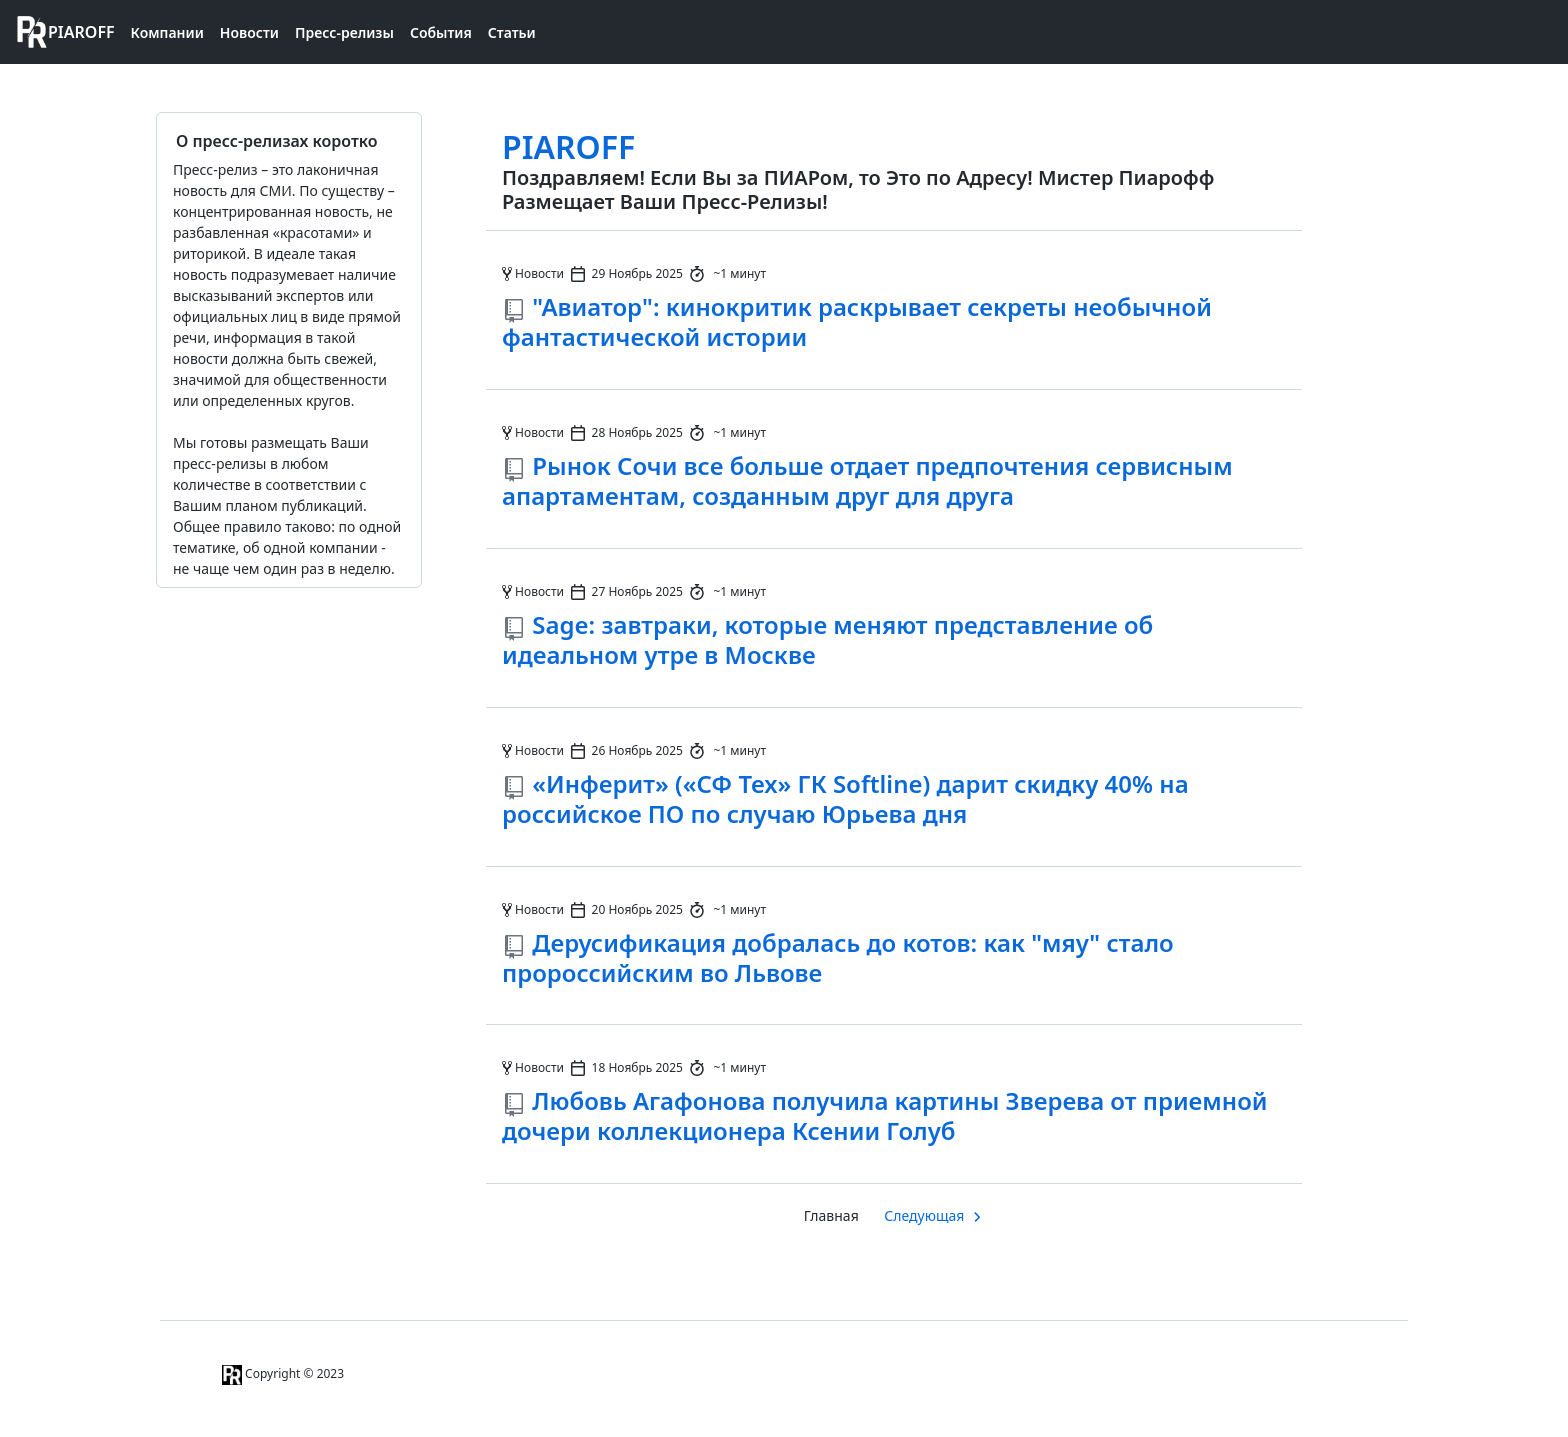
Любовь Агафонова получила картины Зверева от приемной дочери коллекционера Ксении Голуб (885, 1115)
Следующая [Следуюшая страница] (924, 1215)
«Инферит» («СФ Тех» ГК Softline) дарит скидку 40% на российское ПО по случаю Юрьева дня (845, 798)
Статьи (512, 32)
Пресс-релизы (344, 32)
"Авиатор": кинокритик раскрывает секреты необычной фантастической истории (857, 321)
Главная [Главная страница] (831, 1215)
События (441, 32)
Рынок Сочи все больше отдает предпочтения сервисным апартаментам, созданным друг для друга (867, 480)
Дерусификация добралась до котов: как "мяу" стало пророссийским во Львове (838, 957)
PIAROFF (568, 146)
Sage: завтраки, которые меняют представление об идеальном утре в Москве (827, 639)
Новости (249, 32)
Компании (167, 32)
